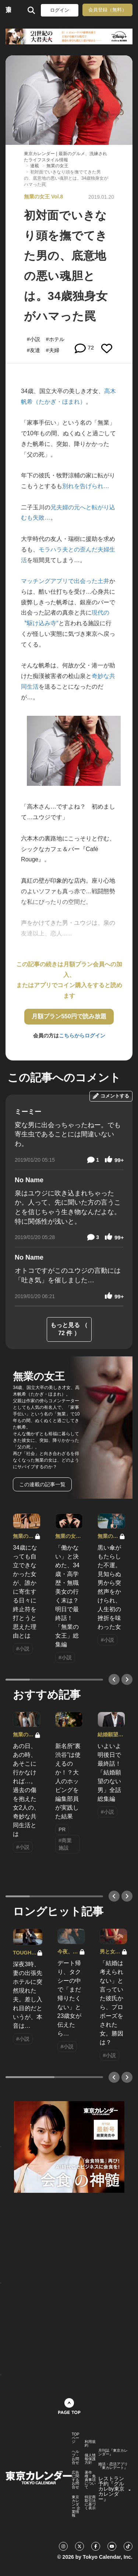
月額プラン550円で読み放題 (69, 1016)
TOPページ (75, 2438)
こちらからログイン (82, 1035)
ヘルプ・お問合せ (75, 2457)
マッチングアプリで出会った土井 (65, 581)
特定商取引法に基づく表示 (90, 2502)
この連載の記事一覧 (42, 1484)
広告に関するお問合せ (75, 2480)
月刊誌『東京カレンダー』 (113, 2452)
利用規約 (90, 2443)
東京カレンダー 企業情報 (76, 2506)
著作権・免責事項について (90, 2480)
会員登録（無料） (107, 9)
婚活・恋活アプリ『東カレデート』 (113, 2466)
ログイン (59, 10)
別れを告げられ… (85, 486)
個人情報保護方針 (90, 2459)
